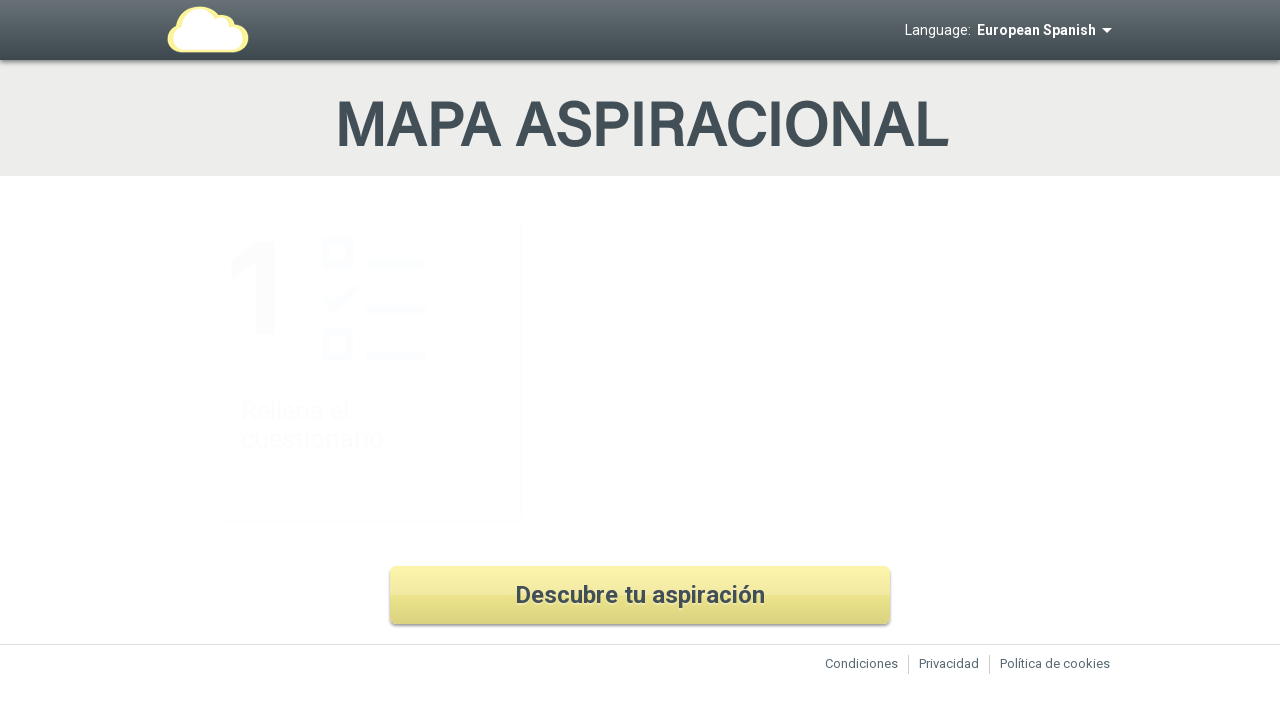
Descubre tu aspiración (640, 595)
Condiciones (861, 663)
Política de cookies (1055, 663)
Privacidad (949, 663)
